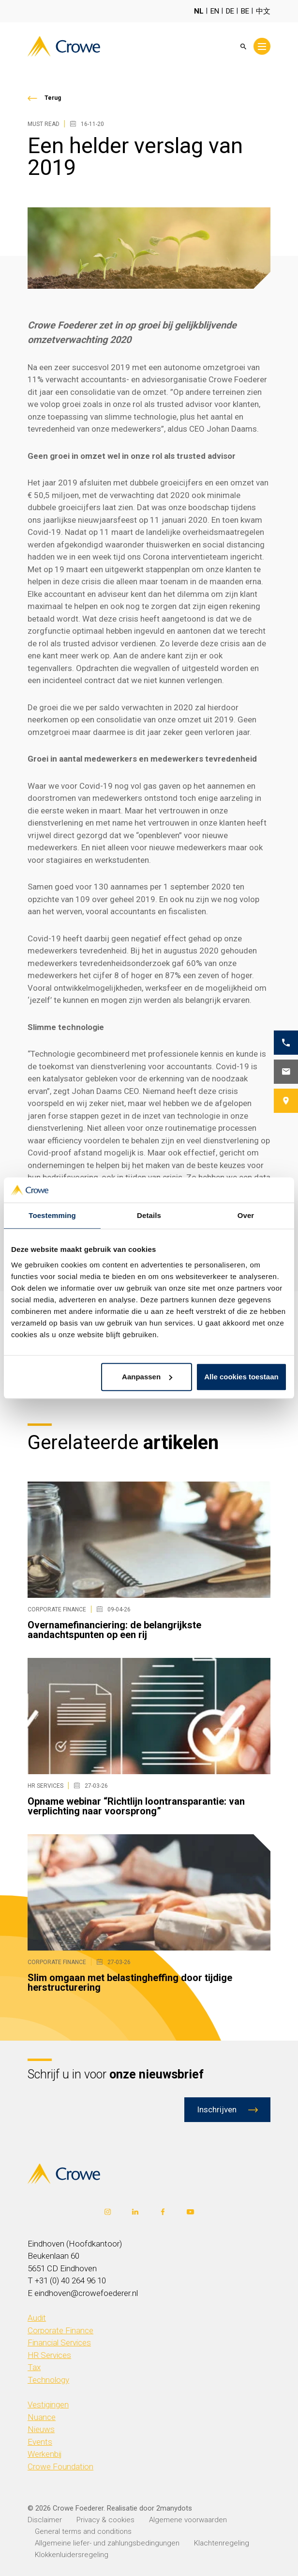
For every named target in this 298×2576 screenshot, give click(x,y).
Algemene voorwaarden (188, 2519)
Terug (53, 97)
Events (40, 2442)
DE (230, 11)
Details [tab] (149, 1215)
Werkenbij (45, 2454)
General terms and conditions (83, 2531)
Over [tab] (246, 1215)
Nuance (42, 2417)
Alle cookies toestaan (241, 1377)
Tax (34, 2367)
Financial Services (59, 2342)
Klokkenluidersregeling (71, 2554)
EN (214, 11)
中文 (263, 11)
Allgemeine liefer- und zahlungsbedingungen (107, 2543)
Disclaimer (45, 2519)
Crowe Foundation (60, 2466)
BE (245, 11)
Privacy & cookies (105, 2519)
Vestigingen (48, 2404)
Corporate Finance (60, 2330)
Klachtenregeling (221, 2543)
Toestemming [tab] (52, 1215)
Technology (48, 2380)
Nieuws (41, 2429)
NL (199, 11)
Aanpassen (147, 1377)
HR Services (49, 2355)
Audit (37, 2318)
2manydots (174, 2508)
